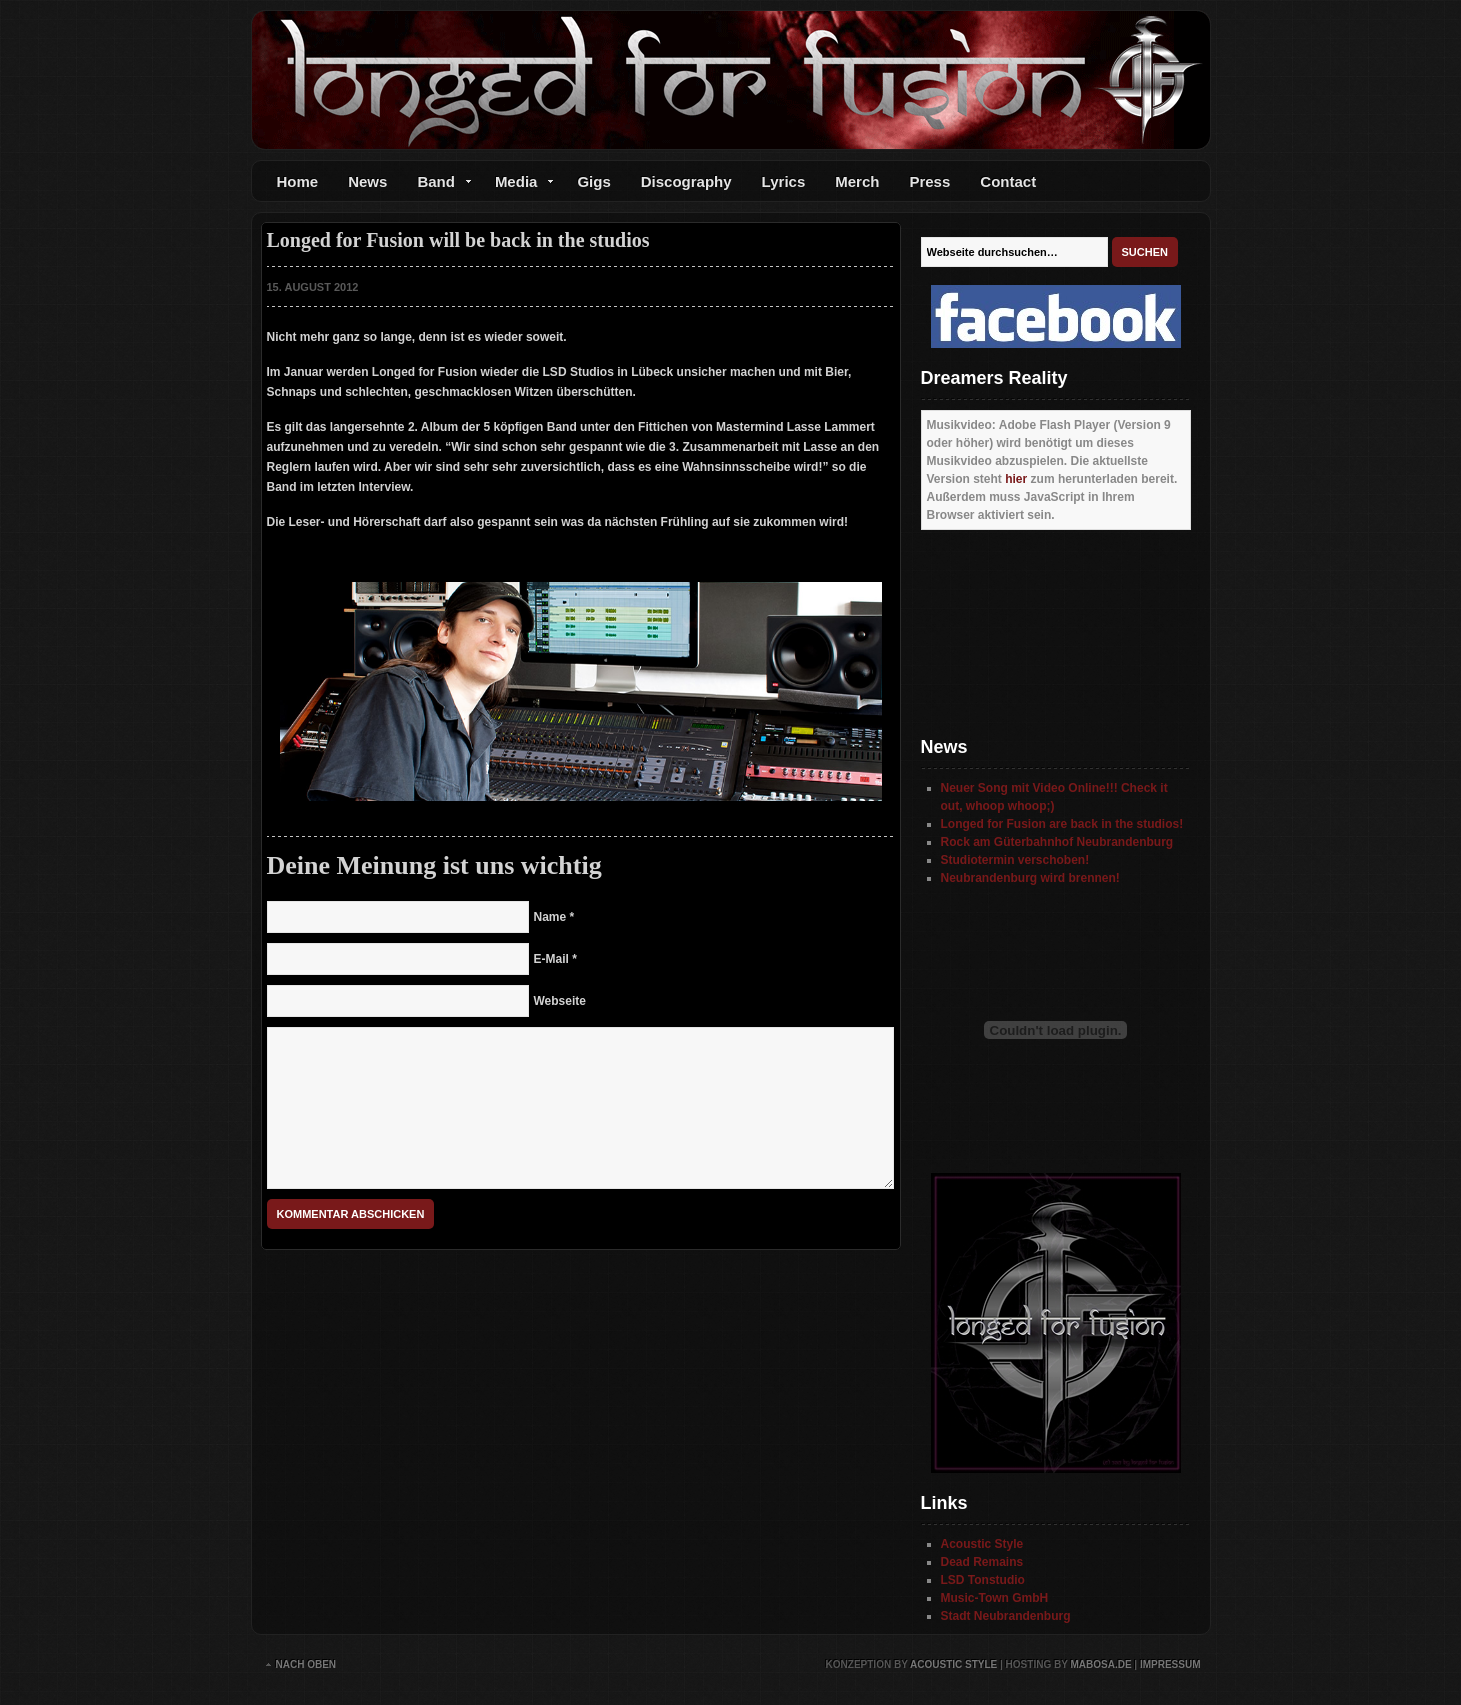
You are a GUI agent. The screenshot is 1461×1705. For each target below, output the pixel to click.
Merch (857, 181)
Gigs (593, 181)
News (367, 181)
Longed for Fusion (731, 80)
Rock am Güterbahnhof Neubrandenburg (1057, 842)
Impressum (1170, 1664)
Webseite (560, 1001)
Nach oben (306, 1664)
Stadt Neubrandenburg (1006, 1616)
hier (1016, 479)
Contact (1008, 181)
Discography (686, 181)
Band (437, 185)
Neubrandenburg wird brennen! (1030, 878)
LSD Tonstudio (983, 1580)
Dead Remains (982, 1562)
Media (517, 185)
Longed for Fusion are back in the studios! (1062, 824)
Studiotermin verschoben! (1015, 860)
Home (298, 181)
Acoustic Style (982, 1544)
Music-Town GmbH (995, 1598)
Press (929, 181)
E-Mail (551, 959)
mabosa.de (1100, 1664)
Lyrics (784, 181)
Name (550, 917)
